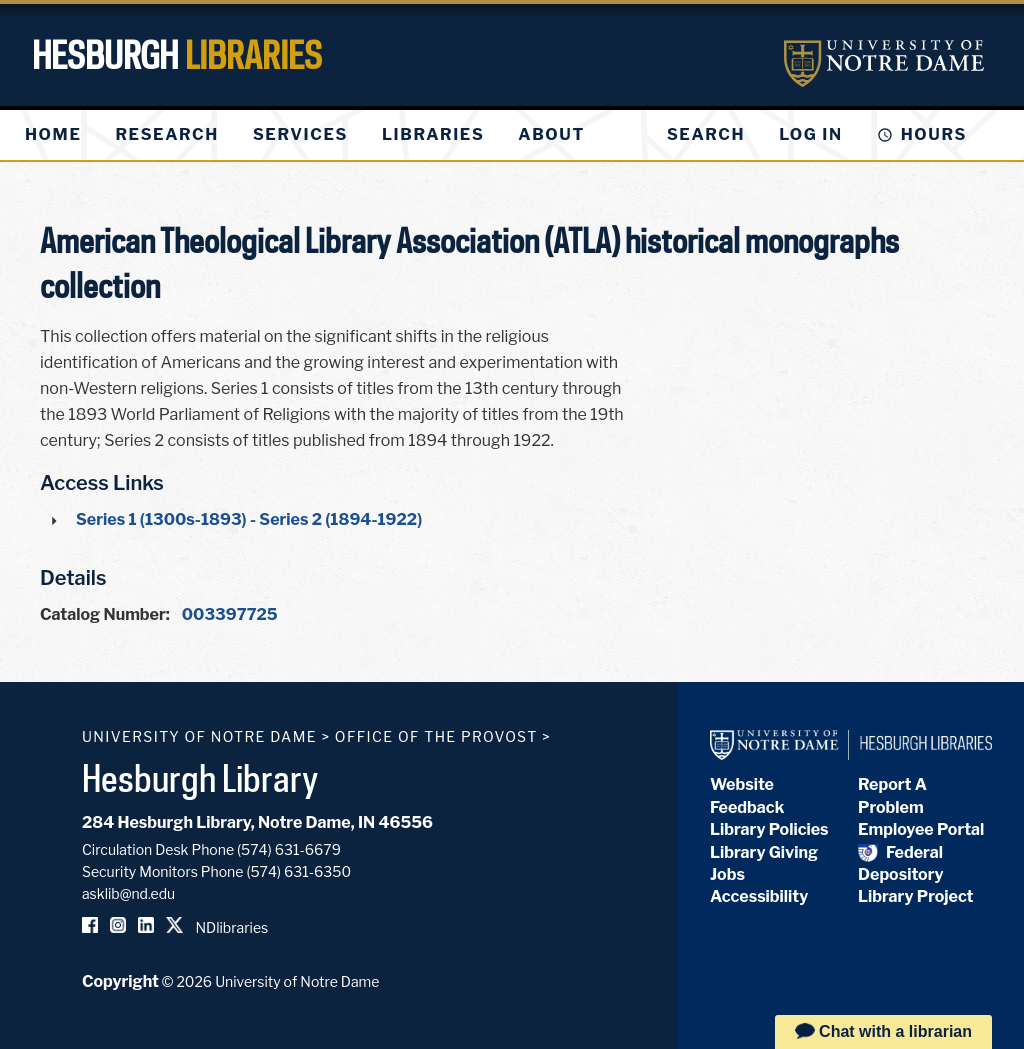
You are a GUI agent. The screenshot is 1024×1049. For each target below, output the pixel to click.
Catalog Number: (105, 614)
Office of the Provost (436, 736)
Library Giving (764, 852)
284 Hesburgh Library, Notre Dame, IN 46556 (257, 822)
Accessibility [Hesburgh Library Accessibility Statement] (759, 896)
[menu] (321, 135)
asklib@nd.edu (128, 893)
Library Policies (769, 829)
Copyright (120, 981)
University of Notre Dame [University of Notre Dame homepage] (199, 736)
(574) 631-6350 (298, 871)
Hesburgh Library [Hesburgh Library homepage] (200, 778)
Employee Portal (921, 829)
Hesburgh (177, 55)
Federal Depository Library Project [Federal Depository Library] (915, 875)
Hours (934, 134)
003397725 (230, 614)
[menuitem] (53, 135)
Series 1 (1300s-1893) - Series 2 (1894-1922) (249, 519)
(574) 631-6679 (289, 849)
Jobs (727, 874)
